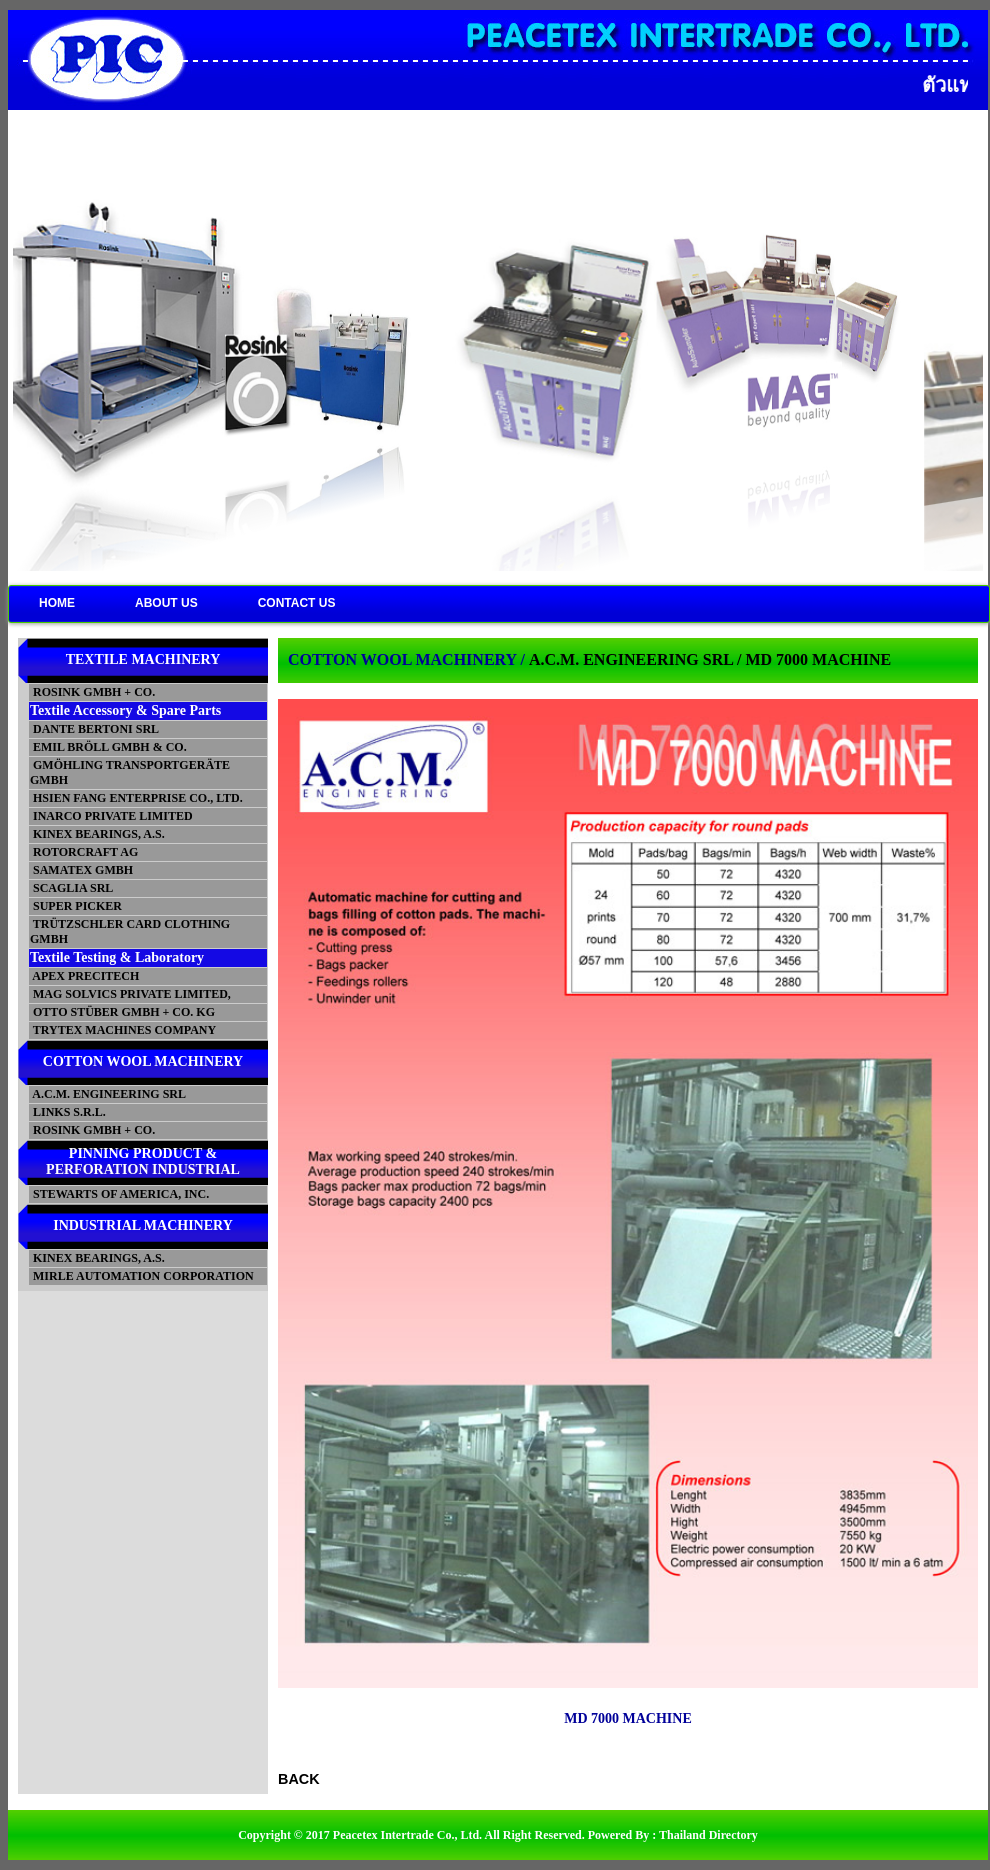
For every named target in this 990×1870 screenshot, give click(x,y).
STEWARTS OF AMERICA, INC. (119, 1194)
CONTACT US (297, 603)
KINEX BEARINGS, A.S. (97, 834)
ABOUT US (166, 603)
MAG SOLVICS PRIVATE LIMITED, (130, 994)
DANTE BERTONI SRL (94, 729)
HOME (57, 603)
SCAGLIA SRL (71, 888)
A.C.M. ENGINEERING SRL (108, 1094)
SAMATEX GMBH (81, 870)
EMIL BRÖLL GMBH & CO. (108, 747)
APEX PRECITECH (84, 976)
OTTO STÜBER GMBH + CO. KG (122, 1012)
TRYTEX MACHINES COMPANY (123, 1030)
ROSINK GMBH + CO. (92, 692)
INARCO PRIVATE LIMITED (111, 816)
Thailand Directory (708, 1835)
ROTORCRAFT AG (84, 852)
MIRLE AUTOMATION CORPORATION (142, 1276)
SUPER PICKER (76, 906)
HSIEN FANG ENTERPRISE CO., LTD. (136, 798)
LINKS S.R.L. (68, 1112)
